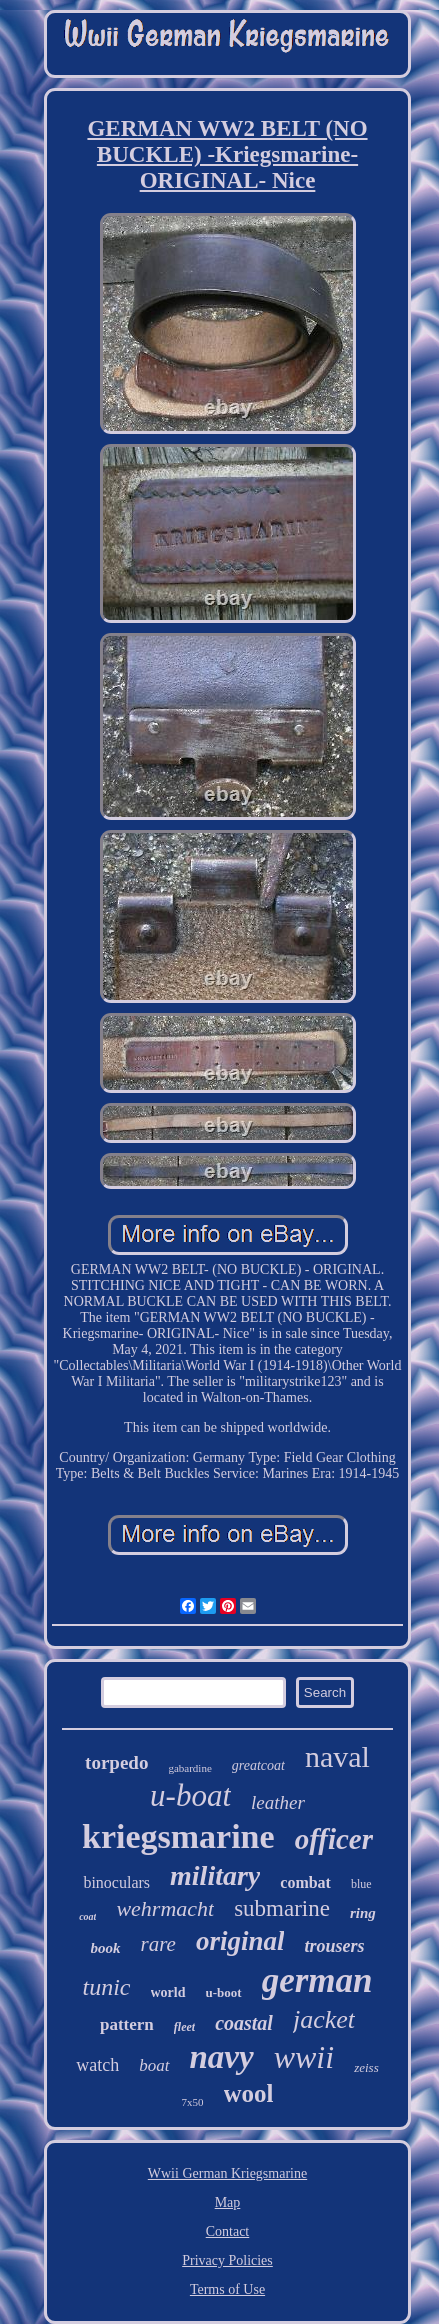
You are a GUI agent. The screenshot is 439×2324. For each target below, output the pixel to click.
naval (337, 1756)
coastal (244, 2023)
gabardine (189, 1768)
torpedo (116, 1762)
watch (97, 2065)
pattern (127, 2024)
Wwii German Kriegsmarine (227, 2173)
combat (305, 1882)
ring (363, 1913)
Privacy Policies (227, 2260)
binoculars (116, 1882)
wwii (304, 2057)
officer (334, 1839)
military (215, 1875)
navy (222, 2057)
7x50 (193, 2102)
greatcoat (258, 1765)
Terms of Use (227, 2289)
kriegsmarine (178, 1836)
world (168, 1992)
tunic (107, 1987)
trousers (334, 1946)
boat (154, 2065)
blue (361, 1884)
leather (278, 1802)
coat (87, 1916)
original (240, 1941)
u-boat (190, 1795)
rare (158, 1944)
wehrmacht (165, 1908)
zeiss (366, 2067)
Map (228, 2202)
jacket (324, 2019)
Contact (228, 2231)
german (317, 1980)
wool (249, 2093)
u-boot (224, 1992)
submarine (282, 1908)
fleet (184, 2027)
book (106, 1948)
